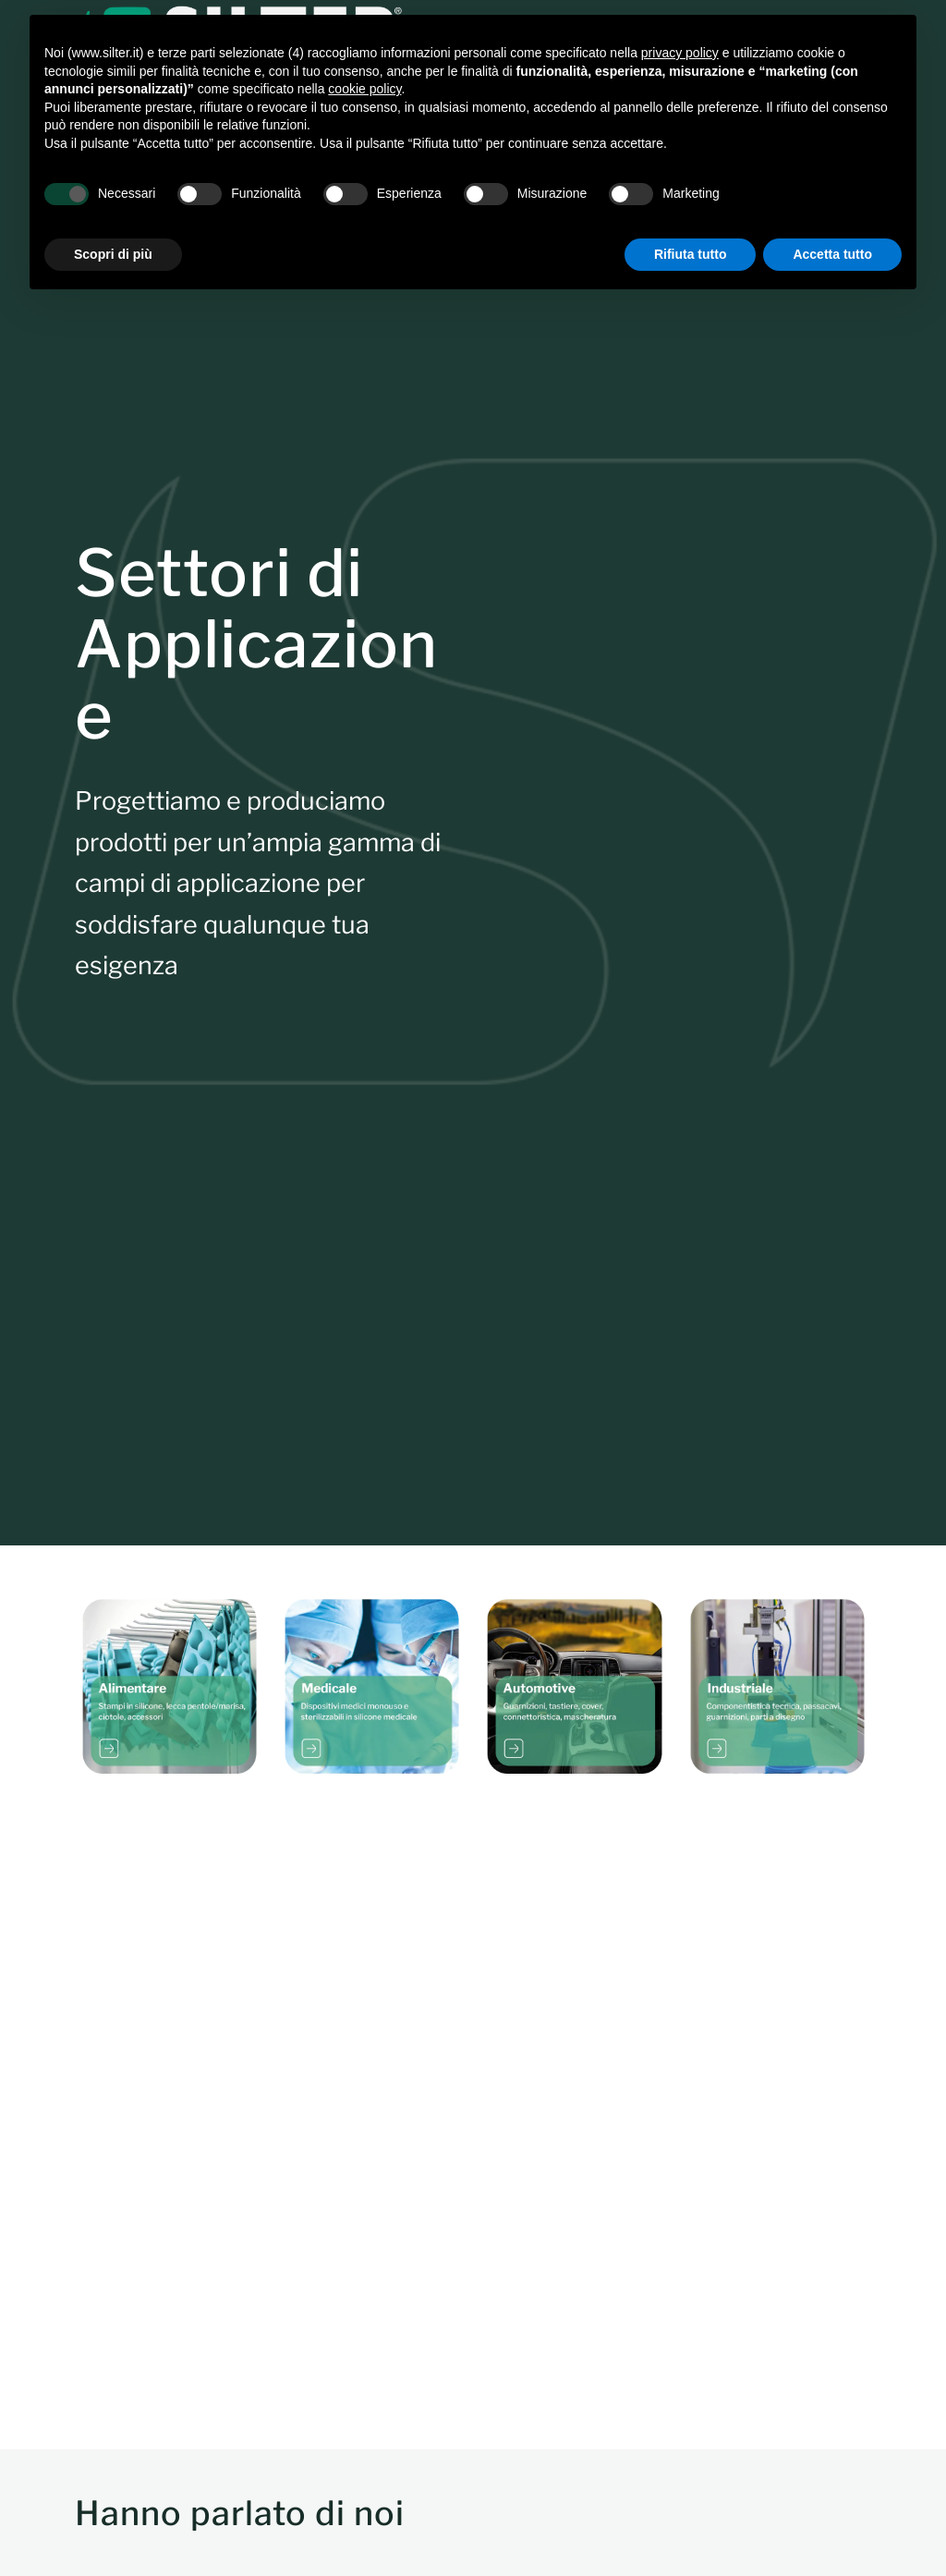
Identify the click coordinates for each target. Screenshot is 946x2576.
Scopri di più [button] (113, 254)
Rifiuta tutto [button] (690, 254)
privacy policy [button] (680, 52)
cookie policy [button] (364, 88)
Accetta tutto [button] (832, 254)
